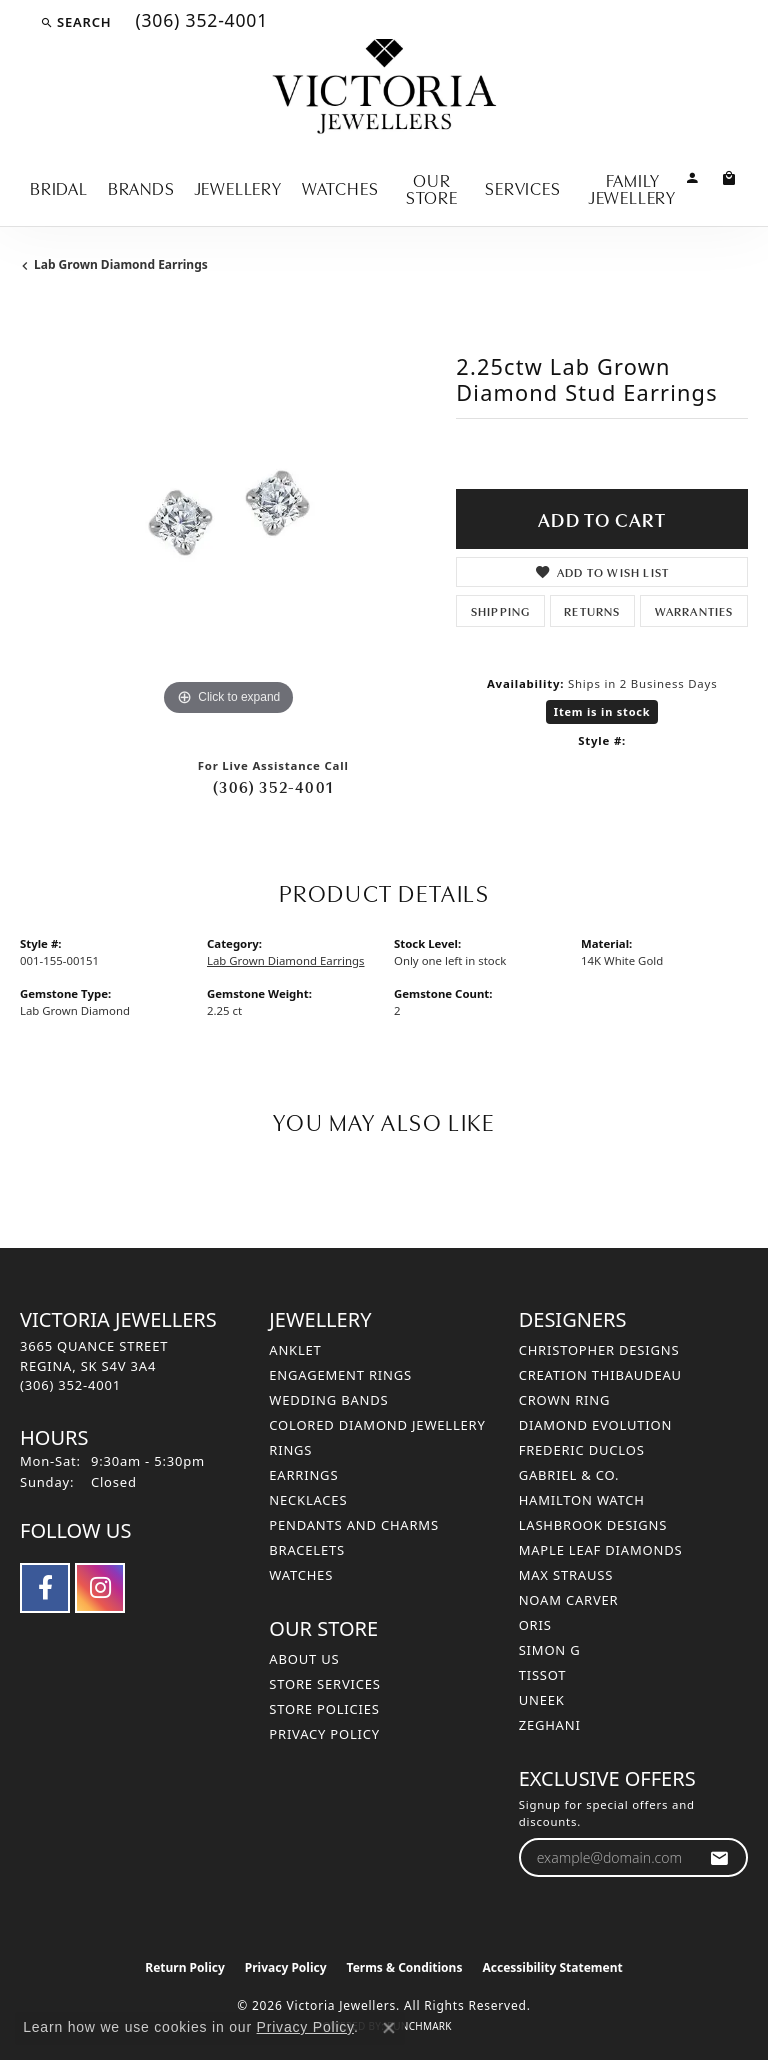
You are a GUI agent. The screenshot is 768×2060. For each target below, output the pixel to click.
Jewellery (238, 187)
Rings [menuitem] (290, 1450)
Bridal (59, 187)
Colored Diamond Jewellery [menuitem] (377, 1425)
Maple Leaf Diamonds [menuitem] (601, 1550)
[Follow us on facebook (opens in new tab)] (45, 1588)
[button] (75, 22)
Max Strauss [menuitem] (566, 1575)
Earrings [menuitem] (303, 1475)
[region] (228, 513)
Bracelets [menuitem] (307, 1550)
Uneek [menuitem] (542, 1700)
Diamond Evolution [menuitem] (595, 1425)
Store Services (324, 1684)
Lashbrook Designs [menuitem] (593, 1525)
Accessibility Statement (552, 1967)
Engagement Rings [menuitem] (340, 1375)
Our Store (432, 188)
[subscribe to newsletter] (719, 1857)
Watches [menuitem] (301, 1575)
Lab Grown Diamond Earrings (121, 264)
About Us (304, 1659)
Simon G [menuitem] (550, 1650)
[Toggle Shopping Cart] (729, 176)
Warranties (694, 610)
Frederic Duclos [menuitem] (582, 1450)
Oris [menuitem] (535, 1625)
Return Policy (185, 1967)
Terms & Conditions (405, 1967)
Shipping (501, 610)
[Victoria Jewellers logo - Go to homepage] (384, 87)
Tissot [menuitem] (543, 1675)
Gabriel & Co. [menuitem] (569, 1475)
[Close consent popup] (389, 2028)
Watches (340, 187)
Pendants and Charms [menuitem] (354, 1525)
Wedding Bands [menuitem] (328, 1400)
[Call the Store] (70, 1385)
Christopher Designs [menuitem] (599, 1350)
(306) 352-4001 (273, 786)
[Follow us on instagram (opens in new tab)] (100, 1588)
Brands (141, 187)
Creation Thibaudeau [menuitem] (600, 1375)
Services (522, 187)
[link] (199, 22)
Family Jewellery (632, 188)
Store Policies (324, 1709)
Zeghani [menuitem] (550, 1725)
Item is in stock (602, 711)
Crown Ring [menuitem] (565, 1400)
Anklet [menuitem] (295, 1350)
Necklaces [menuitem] (308, 1500)
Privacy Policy (324, 1734)
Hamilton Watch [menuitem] (582, 1500)
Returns (592, 610)
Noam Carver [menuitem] (569, 1600)
